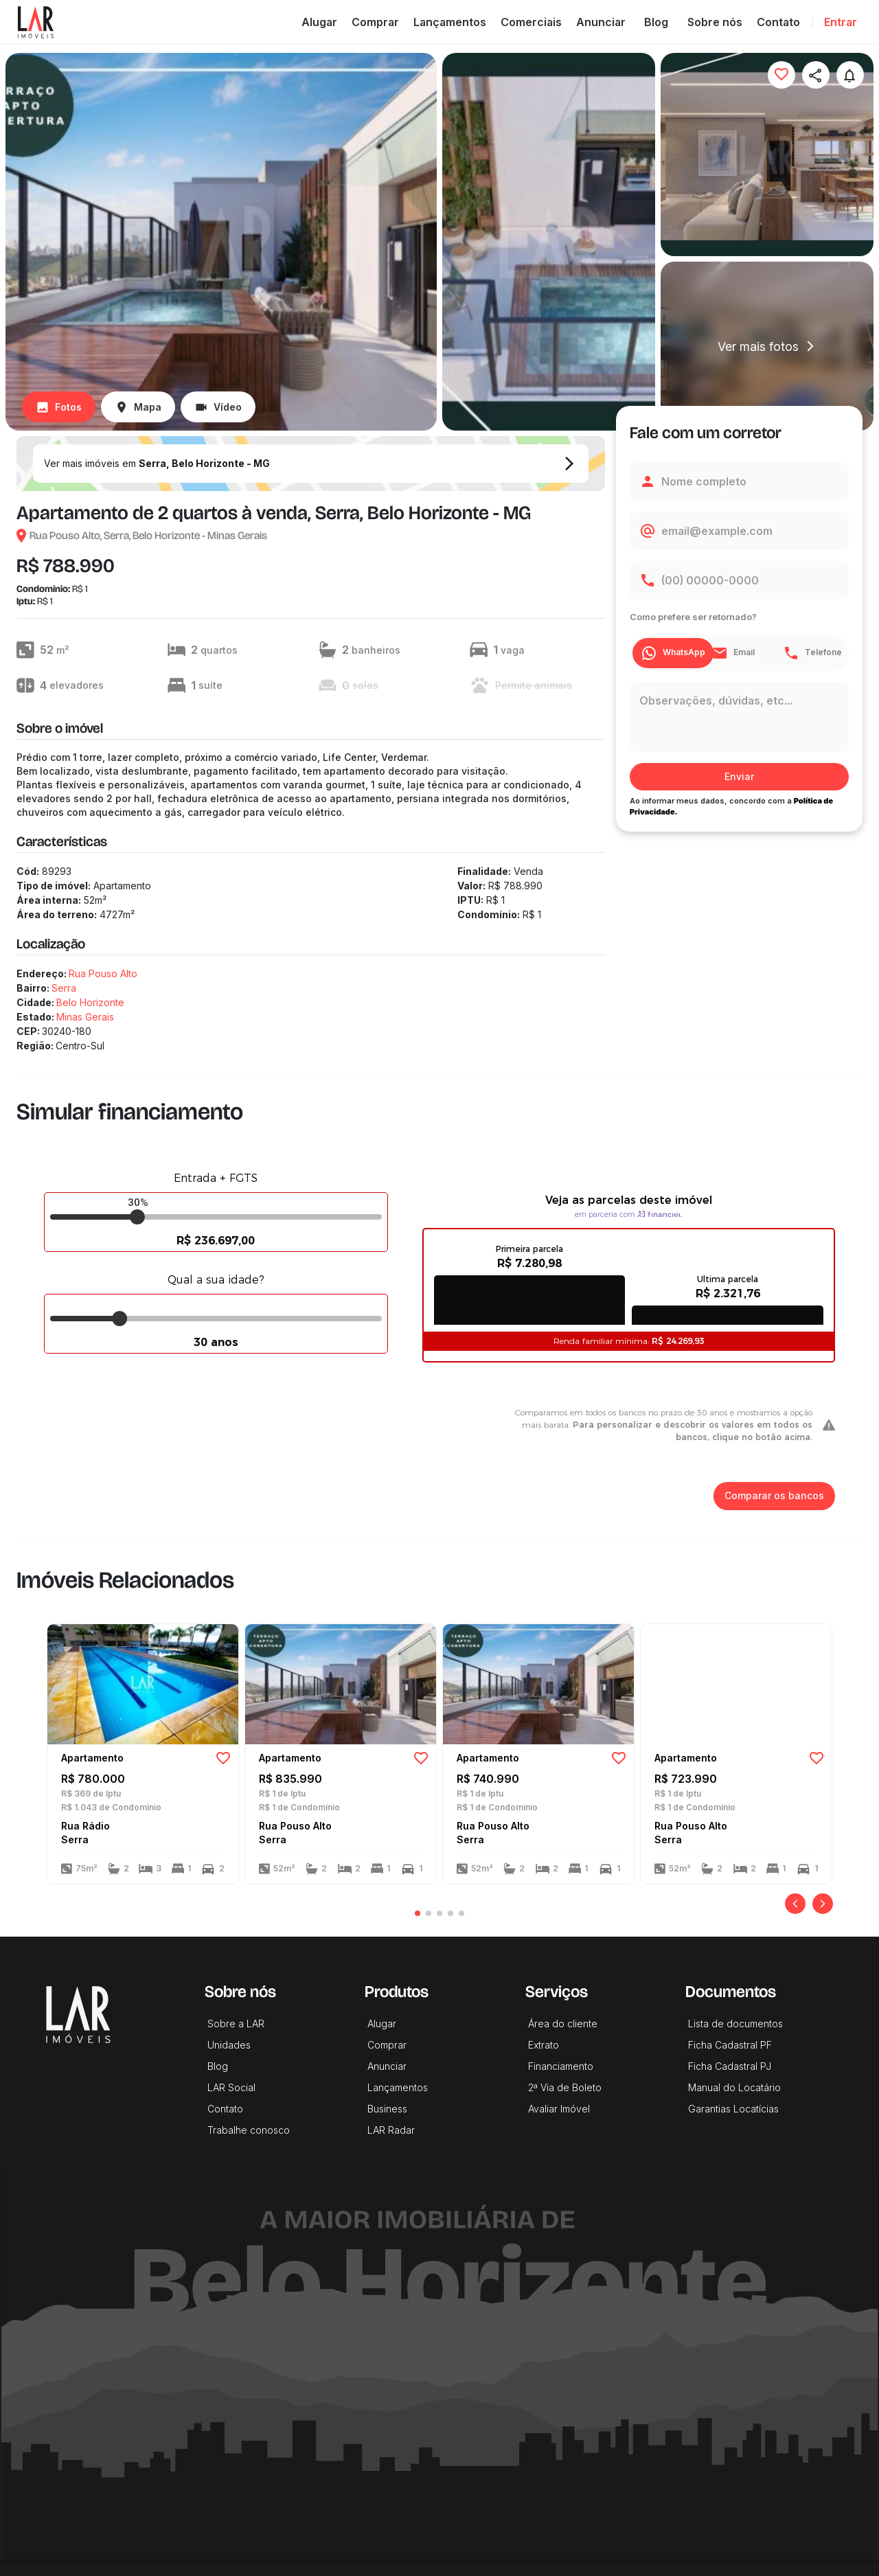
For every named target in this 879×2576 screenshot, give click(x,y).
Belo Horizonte (90, 1002)
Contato (778, 22)
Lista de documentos (735, 2023)
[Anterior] (795, 1903)
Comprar (375, 22)
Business (387, 2109)
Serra (64, 988)
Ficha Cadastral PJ (729, 2066)
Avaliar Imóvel (559, 2109)
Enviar (739, 777)
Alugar (319, 22)
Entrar (841, 22)
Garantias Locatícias (733, 2109)
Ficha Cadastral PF (730, 2045)
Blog (656, 22)
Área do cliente (562, 2023)
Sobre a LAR (235, 2023)
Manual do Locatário (734, 2087)
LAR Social (231, 2087)
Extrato (543, 2045)
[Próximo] (822, 1903)
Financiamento (560, 2066)
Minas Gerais (85, 1017)
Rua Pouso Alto (103, 973)
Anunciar (601, 22)
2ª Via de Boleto (565, 2087)
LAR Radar (391, 2130)
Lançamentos (450, 22)
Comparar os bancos (774, 1496)
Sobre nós (715, 22)
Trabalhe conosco (248, 2130)
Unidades (229, 2045)
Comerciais (531, 22)
